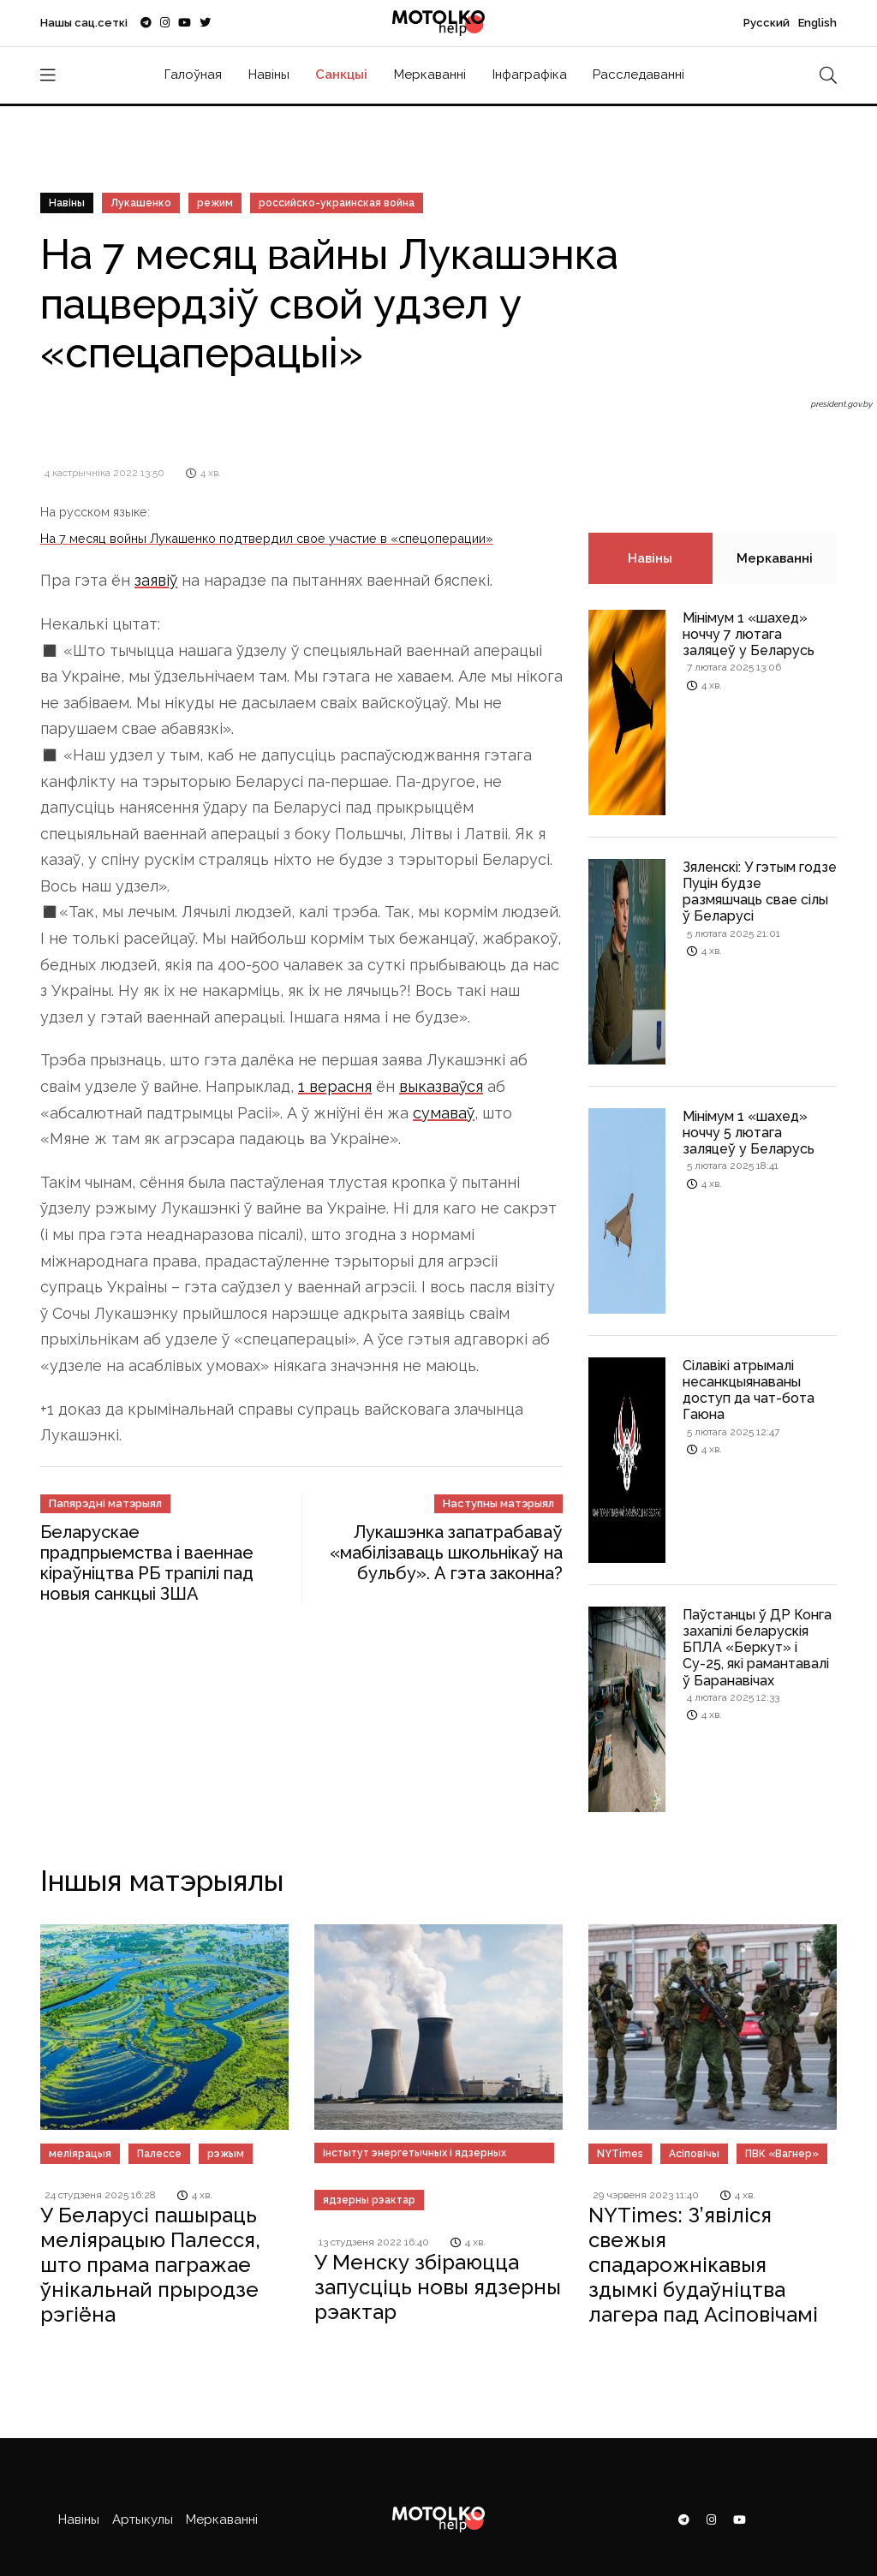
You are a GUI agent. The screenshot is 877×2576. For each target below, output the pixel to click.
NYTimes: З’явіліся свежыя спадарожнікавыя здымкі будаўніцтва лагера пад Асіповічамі (703, 2264)
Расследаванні (638, 74)
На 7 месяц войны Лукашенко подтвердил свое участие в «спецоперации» (266, 538)
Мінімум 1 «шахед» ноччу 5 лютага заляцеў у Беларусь (748, 1132)
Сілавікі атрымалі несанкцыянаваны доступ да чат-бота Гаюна (748, 1390)
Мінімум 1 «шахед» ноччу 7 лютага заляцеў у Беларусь (748, 634)
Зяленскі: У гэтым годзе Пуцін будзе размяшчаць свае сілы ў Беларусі (760, 892)
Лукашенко (140, 203)
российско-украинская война (337, 203)
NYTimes (620, 2154)
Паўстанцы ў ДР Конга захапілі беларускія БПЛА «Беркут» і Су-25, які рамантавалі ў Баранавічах (757, 1648)
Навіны (268, 74)
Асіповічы (694, 2154)
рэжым (225, 2154)
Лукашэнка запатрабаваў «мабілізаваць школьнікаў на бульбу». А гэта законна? (446, 1552)
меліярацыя (80, 2154)
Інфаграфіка (529, 74)
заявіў (155, 580)
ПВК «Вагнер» (782, 2154)
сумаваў (443, 1113)
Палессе (159, 2154)
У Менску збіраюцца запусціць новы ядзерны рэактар (437, 2287)
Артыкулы (142, 2519)
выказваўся (441, 1086)
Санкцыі (341, 74)
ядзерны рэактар (369, 2200)
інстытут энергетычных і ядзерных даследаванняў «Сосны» (414, 2155)
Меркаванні (430, 74)
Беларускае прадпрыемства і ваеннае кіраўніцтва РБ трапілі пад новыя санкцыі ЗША (147, 1563)
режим (215, 203)
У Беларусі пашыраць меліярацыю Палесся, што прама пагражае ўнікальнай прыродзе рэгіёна (150, 2264)
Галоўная (193, 74)
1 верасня (335, 1086)
